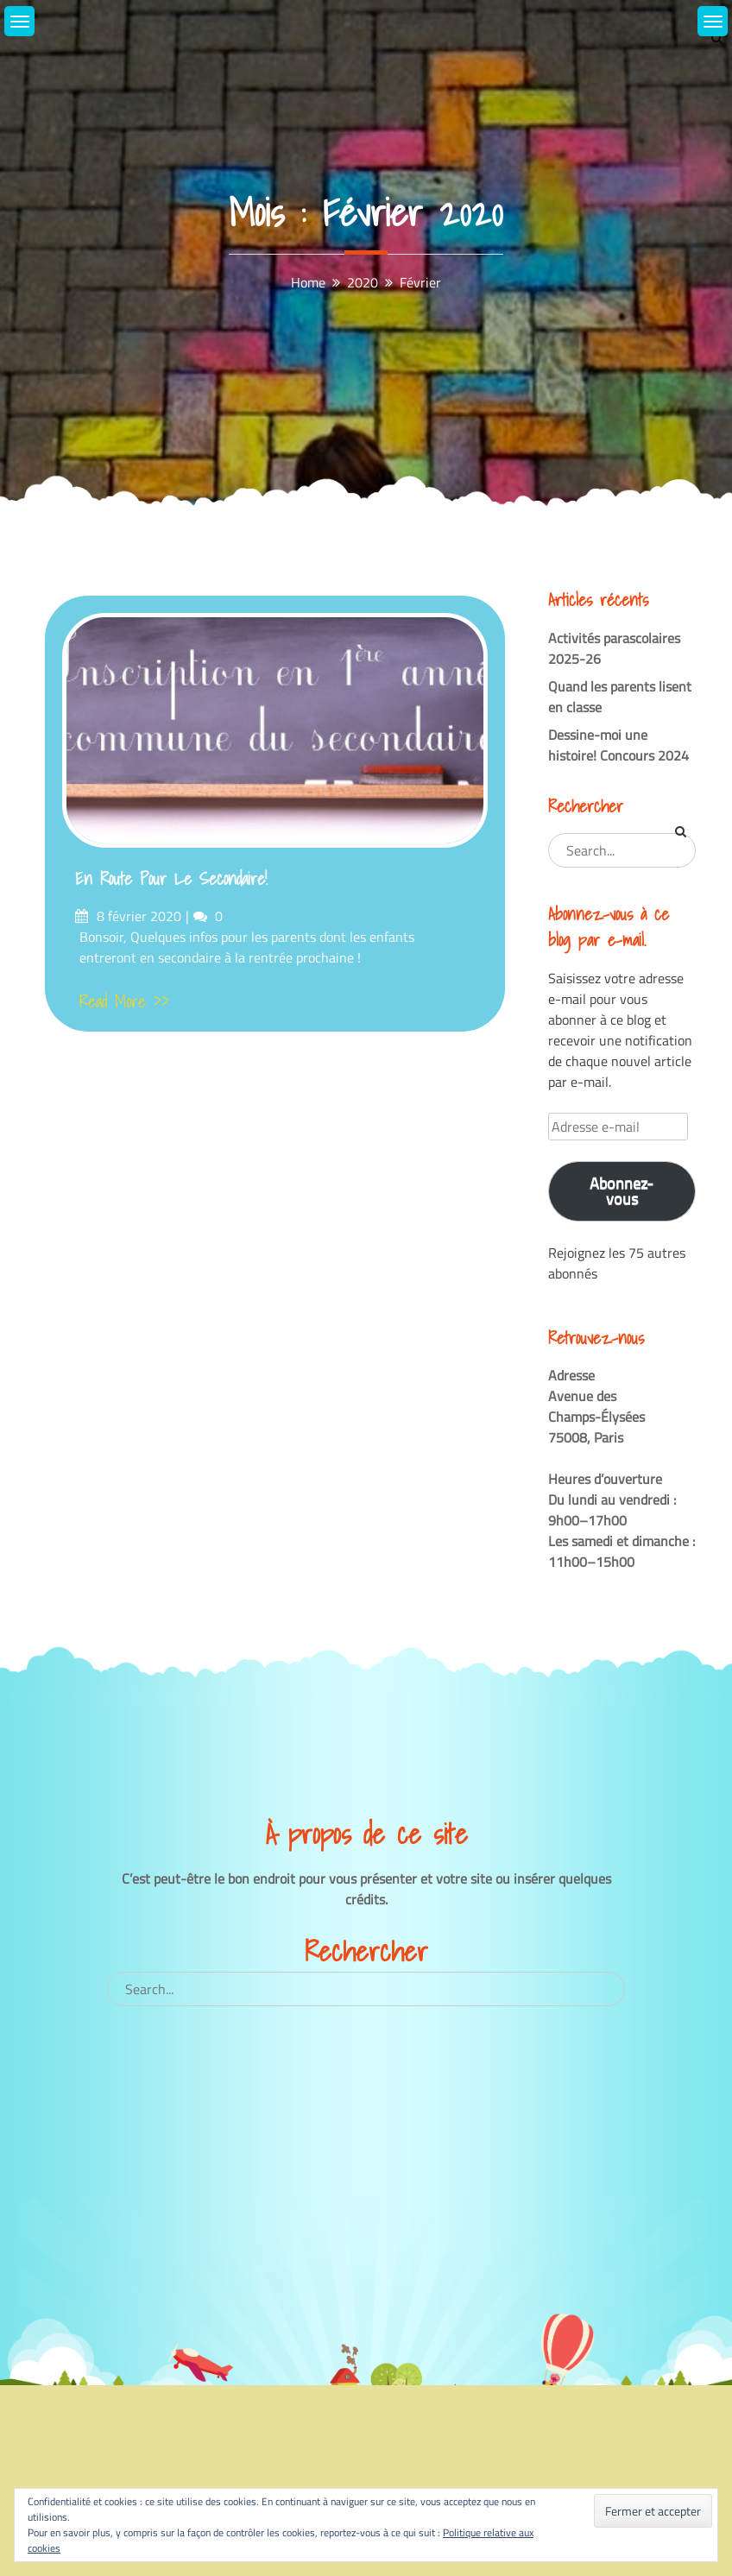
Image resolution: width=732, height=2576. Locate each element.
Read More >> (124, 1001)
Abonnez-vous (621, 1190)
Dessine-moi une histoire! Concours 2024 (618, 745)
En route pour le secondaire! (171, 879)
